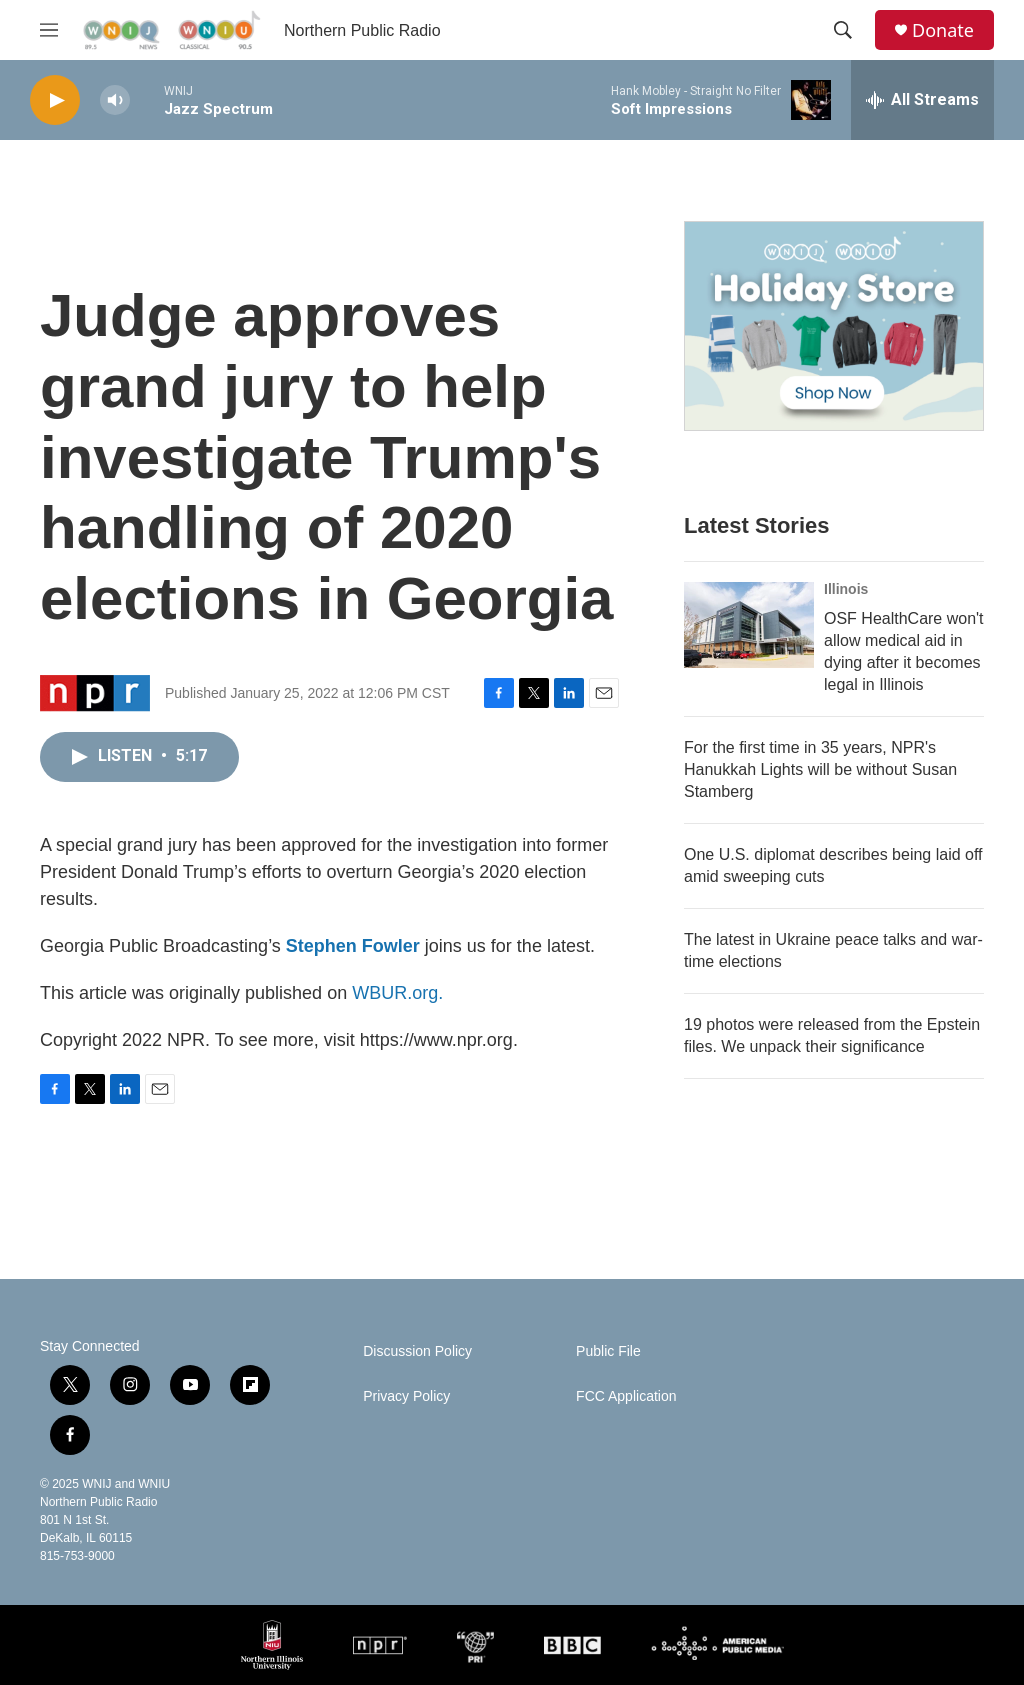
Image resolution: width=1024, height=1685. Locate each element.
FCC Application (626, 1396)
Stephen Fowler (353, 946)
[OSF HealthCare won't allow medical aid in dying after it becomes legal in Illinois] (749, 625)
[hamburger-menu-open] (49, 30)
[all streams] (922, 100)
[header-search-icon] (843, 30)
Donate (943, 30)
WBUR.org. (397, 993)
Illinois (846, 589)
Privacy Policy (406, 1396)
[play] (55, 100)
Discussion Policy (417, 1351)
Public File (608, 1351)
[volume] (115, 100)
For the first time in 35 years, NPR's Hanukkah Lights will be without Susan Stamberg (820, 769)
